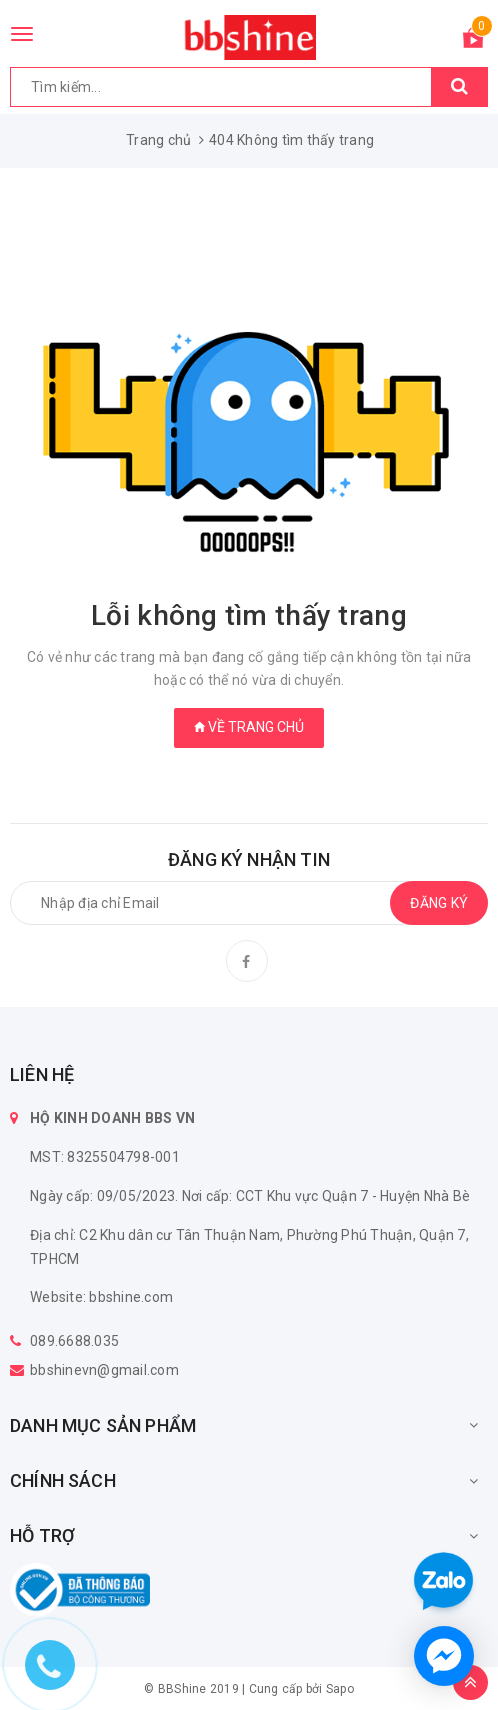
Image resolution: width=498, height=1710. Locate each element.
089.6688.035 (74, 1341)
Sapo (340, 1689)
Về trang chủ (249, 727)
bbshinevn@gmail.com (104, 1370)
